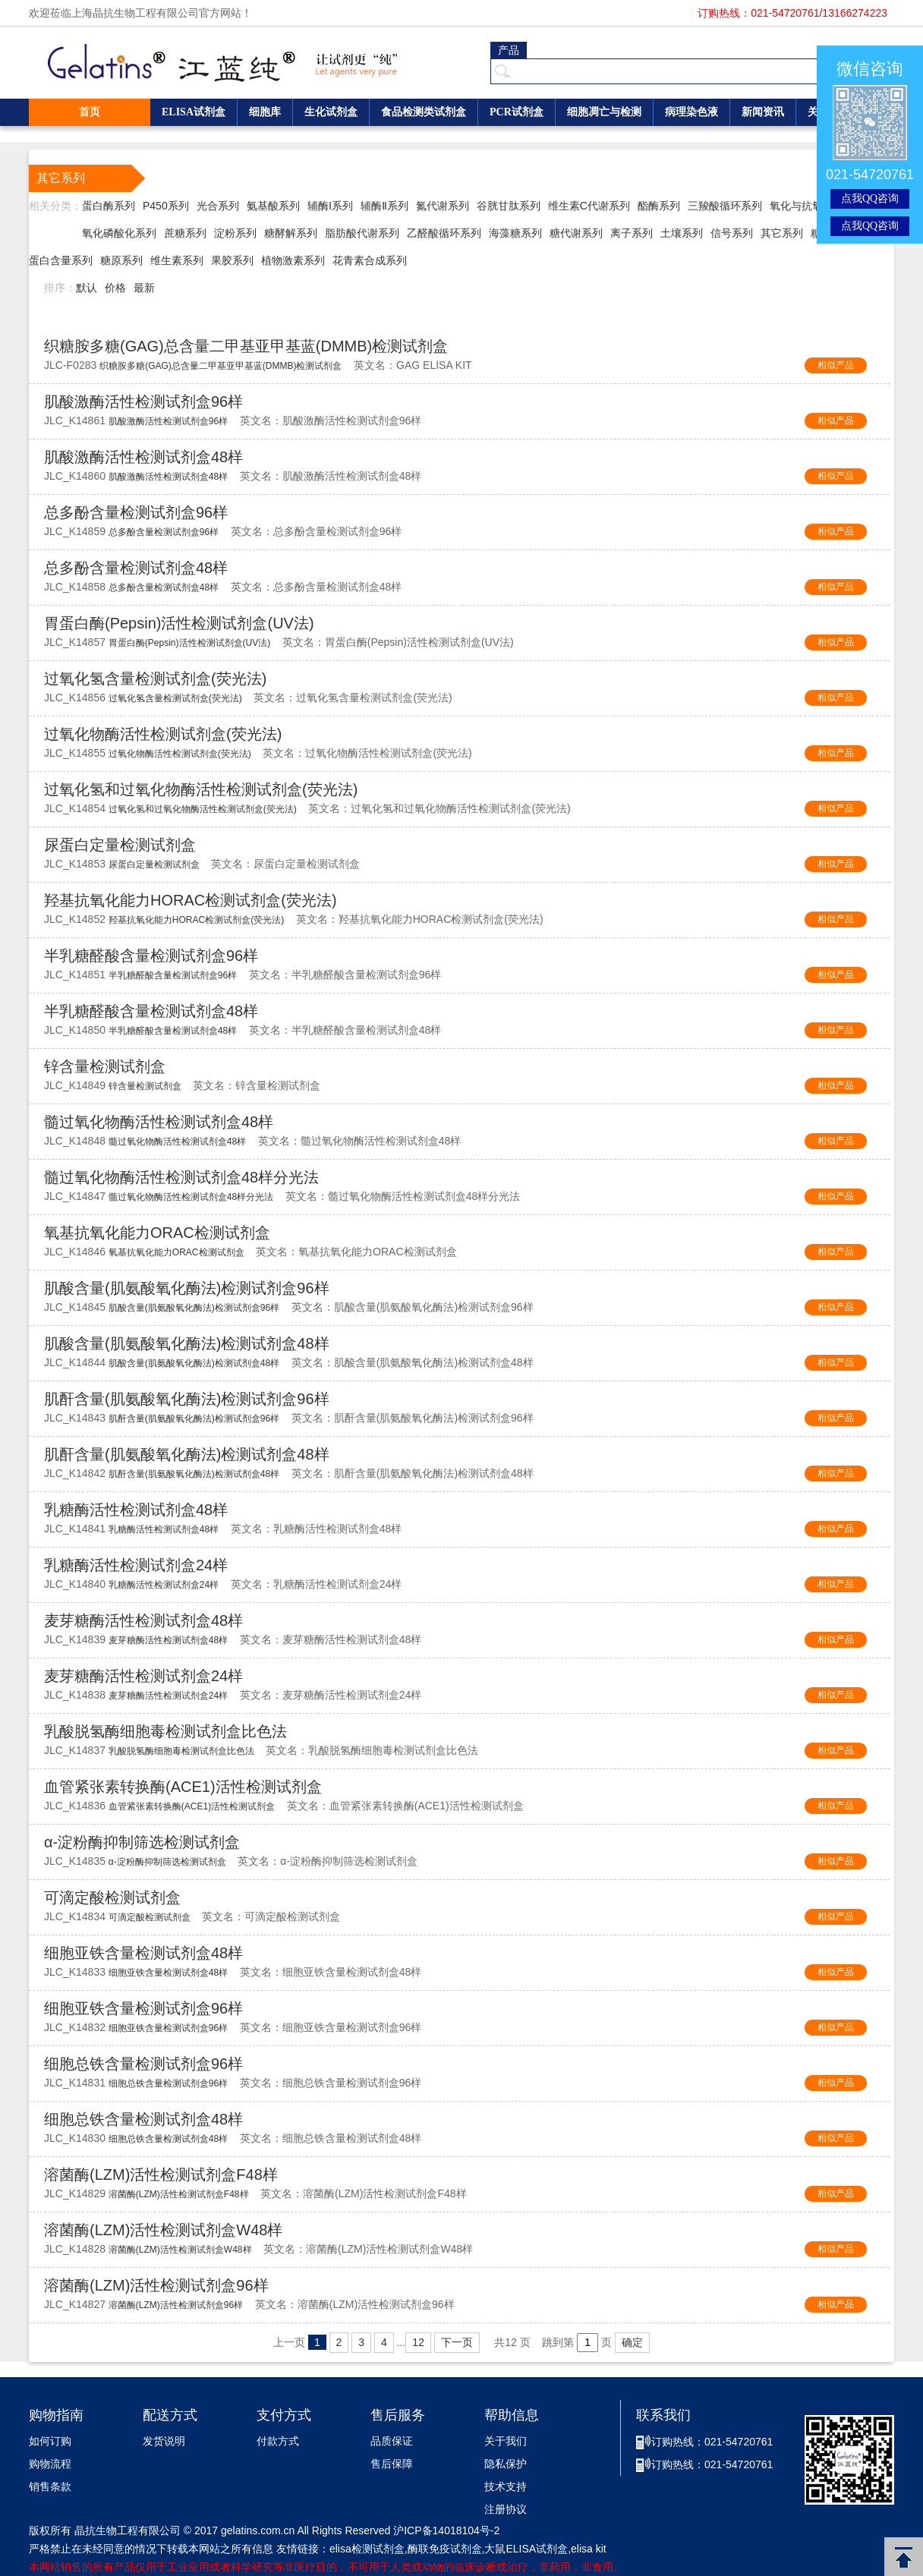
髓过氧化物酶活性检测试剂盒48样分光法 (181, 1177)
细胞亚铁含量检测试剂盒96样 (143, 2008)
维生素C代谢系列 (589, 206)
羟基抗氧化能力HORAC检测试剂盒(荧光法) (190, 900)
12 (418, 2342)
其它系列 (782, 233)
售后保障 (391, 2464)
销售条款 (50, 2487)
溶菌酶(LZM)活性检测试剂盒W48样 (163, 2230)
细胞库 (265, 112)
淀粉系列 (235, 233)
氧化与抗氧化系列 (812, 206)
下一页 (457, 2342)
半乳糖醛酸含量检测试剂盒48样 (151, 1011)
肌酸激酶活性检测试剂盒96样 (143, 401)
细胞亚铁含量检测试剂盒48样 (143, 1953)
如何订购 (50, 2441)
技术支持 (505, 2487)
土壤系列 (681, 233)
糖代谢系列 (576, 233)
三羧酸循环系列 (725, 206)
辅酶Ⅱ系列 (384, 206)
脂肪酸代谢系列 (362, 233)
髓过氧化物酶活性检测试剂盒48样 (158, 1121)
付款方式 (278, 2441)
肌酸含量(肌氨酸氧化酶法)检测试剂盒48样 (186, 1343)
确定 (632, 2342)
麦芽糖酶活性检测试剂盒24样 (143, 1675)
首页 (89, 112)
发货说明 (164, 2441)
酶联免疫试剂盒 (445, 2549)
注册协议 (505, 2509)
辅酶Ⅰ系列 (330, 206)
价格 (115, 288)
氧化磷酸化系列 (119, 233)
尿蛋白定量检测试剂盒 (120, 844)
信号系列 (731, 233)
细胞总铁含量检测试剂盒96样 (143, 2063)
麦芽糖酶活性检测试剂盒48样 (143, 1620)
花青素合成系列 (369, 260)
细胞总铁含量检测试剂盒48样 (143, 2119)
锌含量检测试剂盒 (104, 1066)
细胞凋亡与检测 (604, 112)
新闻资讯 (763, 112)
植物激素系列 (293, 260)
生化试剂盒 (331, 112)
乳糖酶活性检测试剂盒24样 (136, 1565)
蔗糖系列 (185, 233)
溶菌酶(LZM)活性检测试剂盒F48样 (161, 2174)
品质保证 (391, 2441)
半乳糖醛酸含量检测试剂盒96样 (151, 955)
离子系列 (631, 233)
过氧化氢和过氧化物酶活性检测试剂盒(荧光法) (201, 789)
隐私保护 (505, 2464)
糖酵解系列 (290, 233)
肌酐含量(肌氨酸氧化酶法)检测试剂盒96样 (186, 1398)
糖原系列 (121, 260)
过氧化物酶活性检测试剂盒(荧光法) (163, 734)
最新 (144, 288)
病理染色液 (691, 112)
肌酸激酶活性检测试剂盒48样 (143, 457)
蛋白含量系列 (61, 260)
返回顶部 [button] (903, 2556)
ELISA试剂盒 (193, 112)
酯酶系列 (659, 206)
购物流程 (50, 2464)
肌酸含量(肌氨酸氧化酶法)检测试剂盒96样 (186, 1288)
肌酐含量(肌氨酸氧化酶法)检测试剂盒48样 (186, 1454)
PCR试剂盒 (516, 112)
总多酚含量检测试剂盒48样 (136, 567)
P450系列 (166, 206)
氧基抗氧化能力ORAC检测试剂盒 (157, 1232)
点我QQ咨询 (870, 198)
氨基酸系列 (273, 206)
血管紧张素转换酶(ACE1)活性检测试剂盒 (183, 1786)
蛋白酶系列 (108, 206)
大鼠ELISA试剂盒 (526, 2549)
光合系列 (218, 206)
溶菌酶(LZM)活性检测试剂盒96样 (156, 2285)
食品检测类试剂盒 (423, 112)
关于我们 (505, 2441)
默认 (86, 288)
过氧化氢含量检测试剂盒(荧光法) (155, 678)
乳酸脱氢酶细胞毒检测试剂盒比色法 (165, 1731)
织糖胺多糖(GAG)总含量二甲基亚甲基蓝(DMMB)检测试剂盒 (246, 346)
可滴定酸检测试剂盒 (112, 1897)
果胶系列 (232, 260)
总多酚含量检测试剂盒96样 (136, 512)
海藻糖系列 (515, 233)
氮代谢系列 (442, 206)
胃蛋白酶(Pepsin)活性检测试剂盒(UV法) (179, 623)
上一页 (289, 2342)
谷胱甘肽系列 (508, 206)
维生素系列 (176, 260)
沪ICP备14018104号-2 (446, 2530)
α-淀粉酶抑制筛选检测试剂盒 (142, 1842)
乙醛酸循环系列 (444, 233)
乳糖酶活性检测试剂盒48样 (136, 1509)
